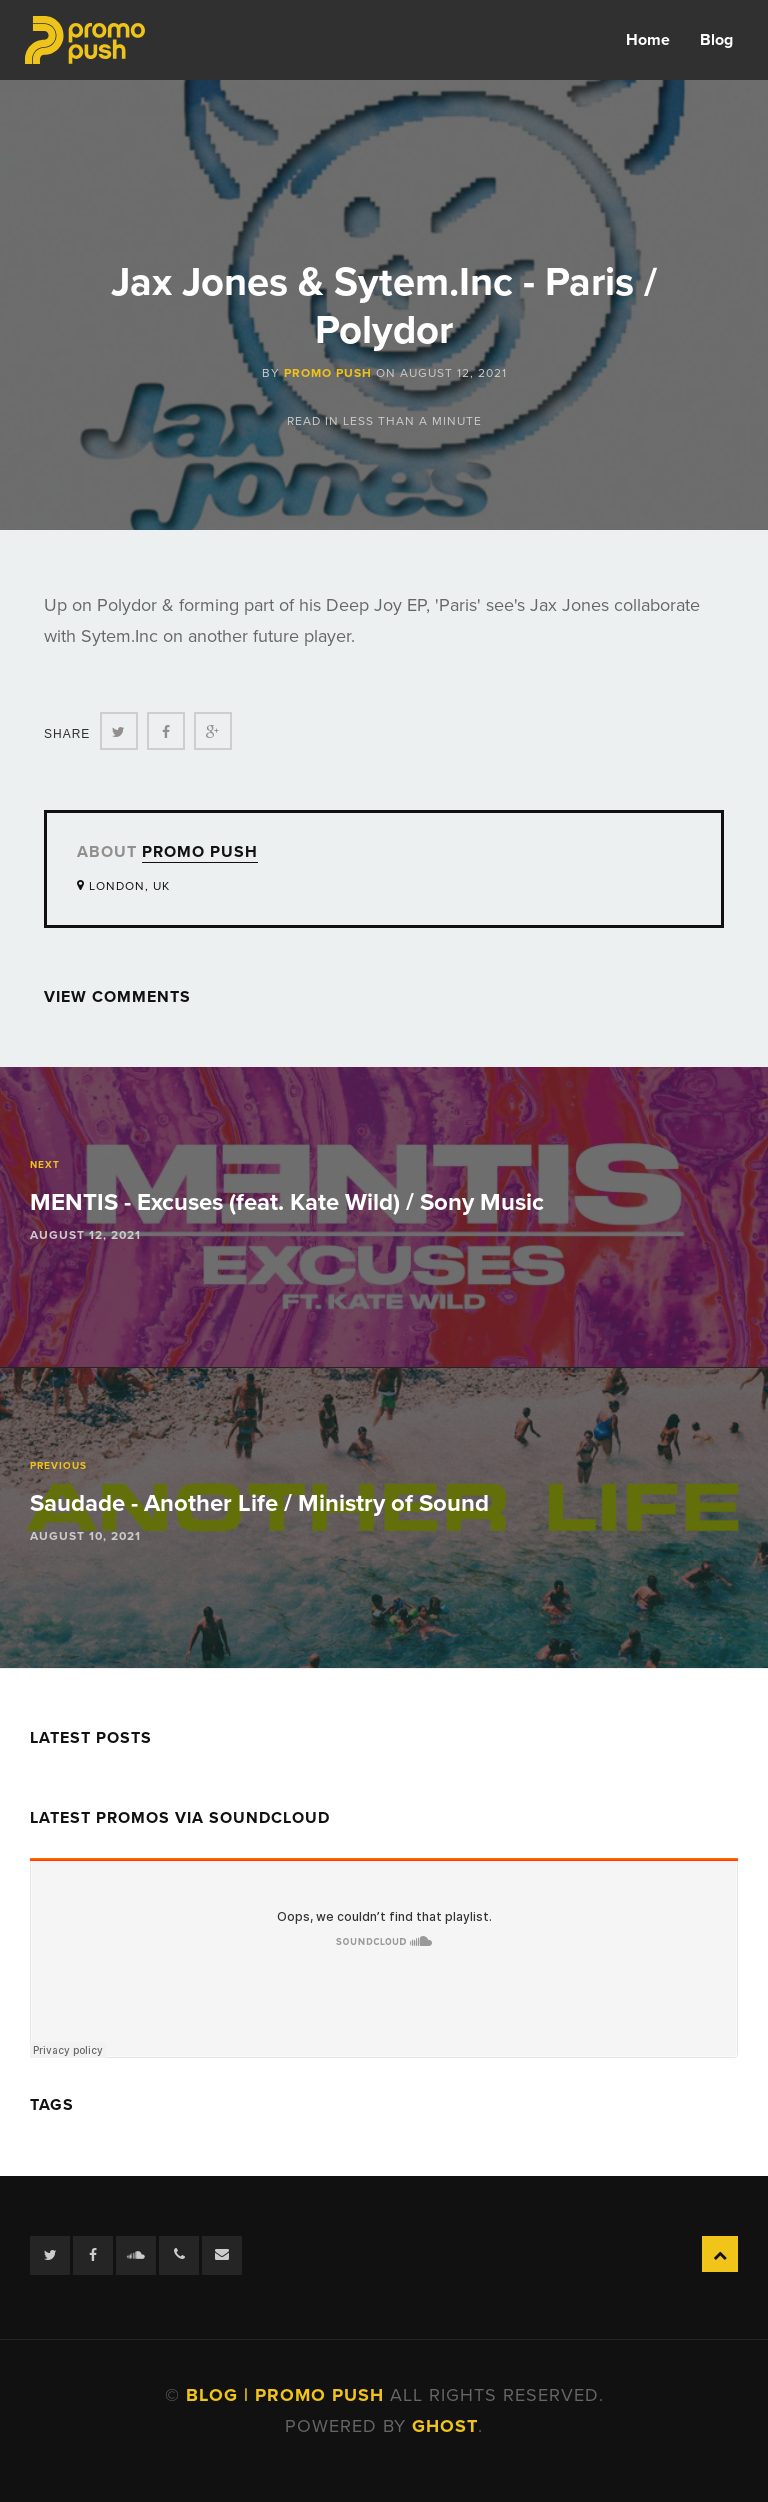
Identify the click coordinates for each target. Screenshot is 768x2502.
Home (648, 40)
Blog (716, 40)
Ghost (445, 2426)
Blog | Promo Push (288, 2395)
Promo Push (328, 373)
